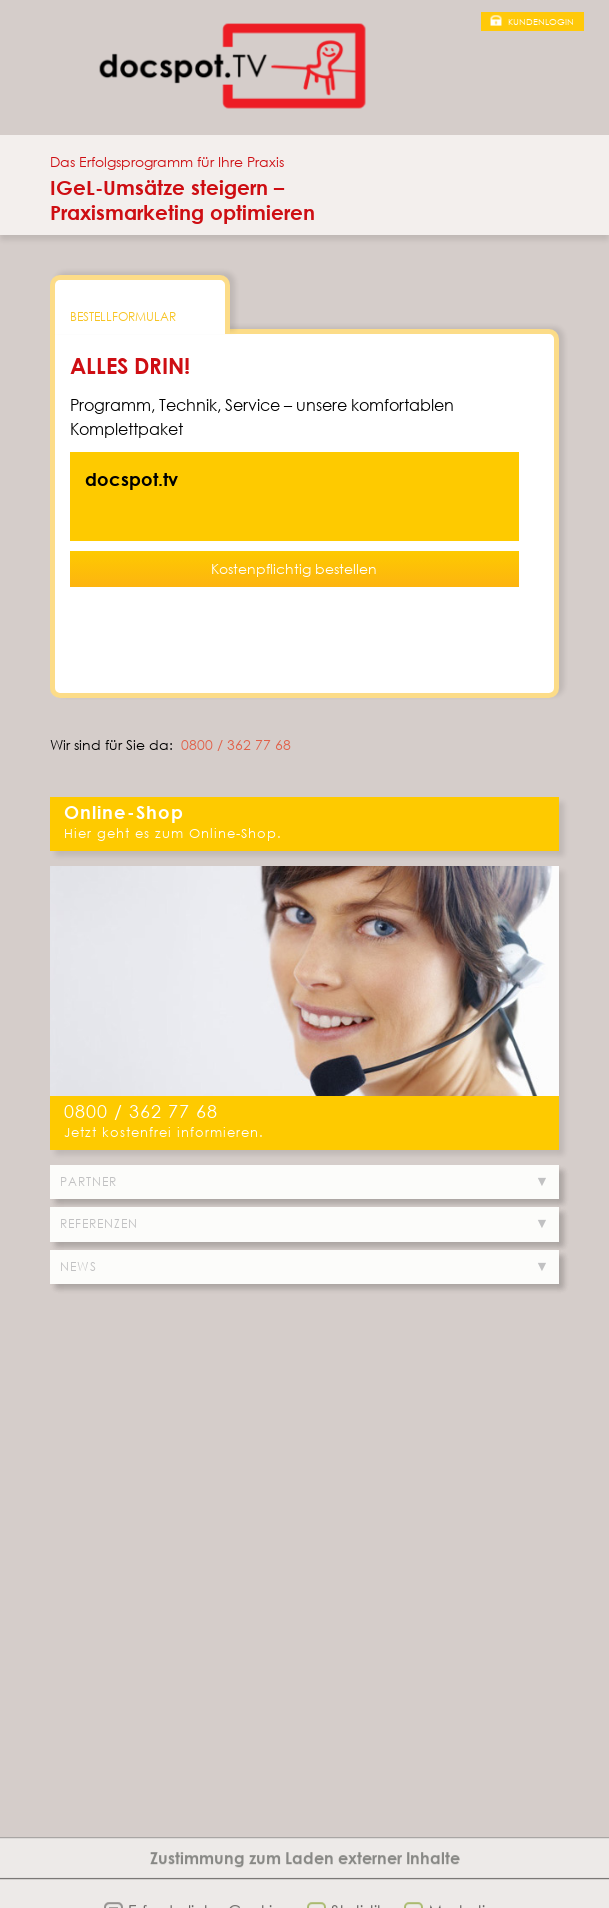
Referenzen (99, 1223)
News (78, 1266)
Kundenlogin (541, 21)
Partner (88, 1181)
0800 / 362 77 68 (236, 744)
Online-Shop (124, 812)
